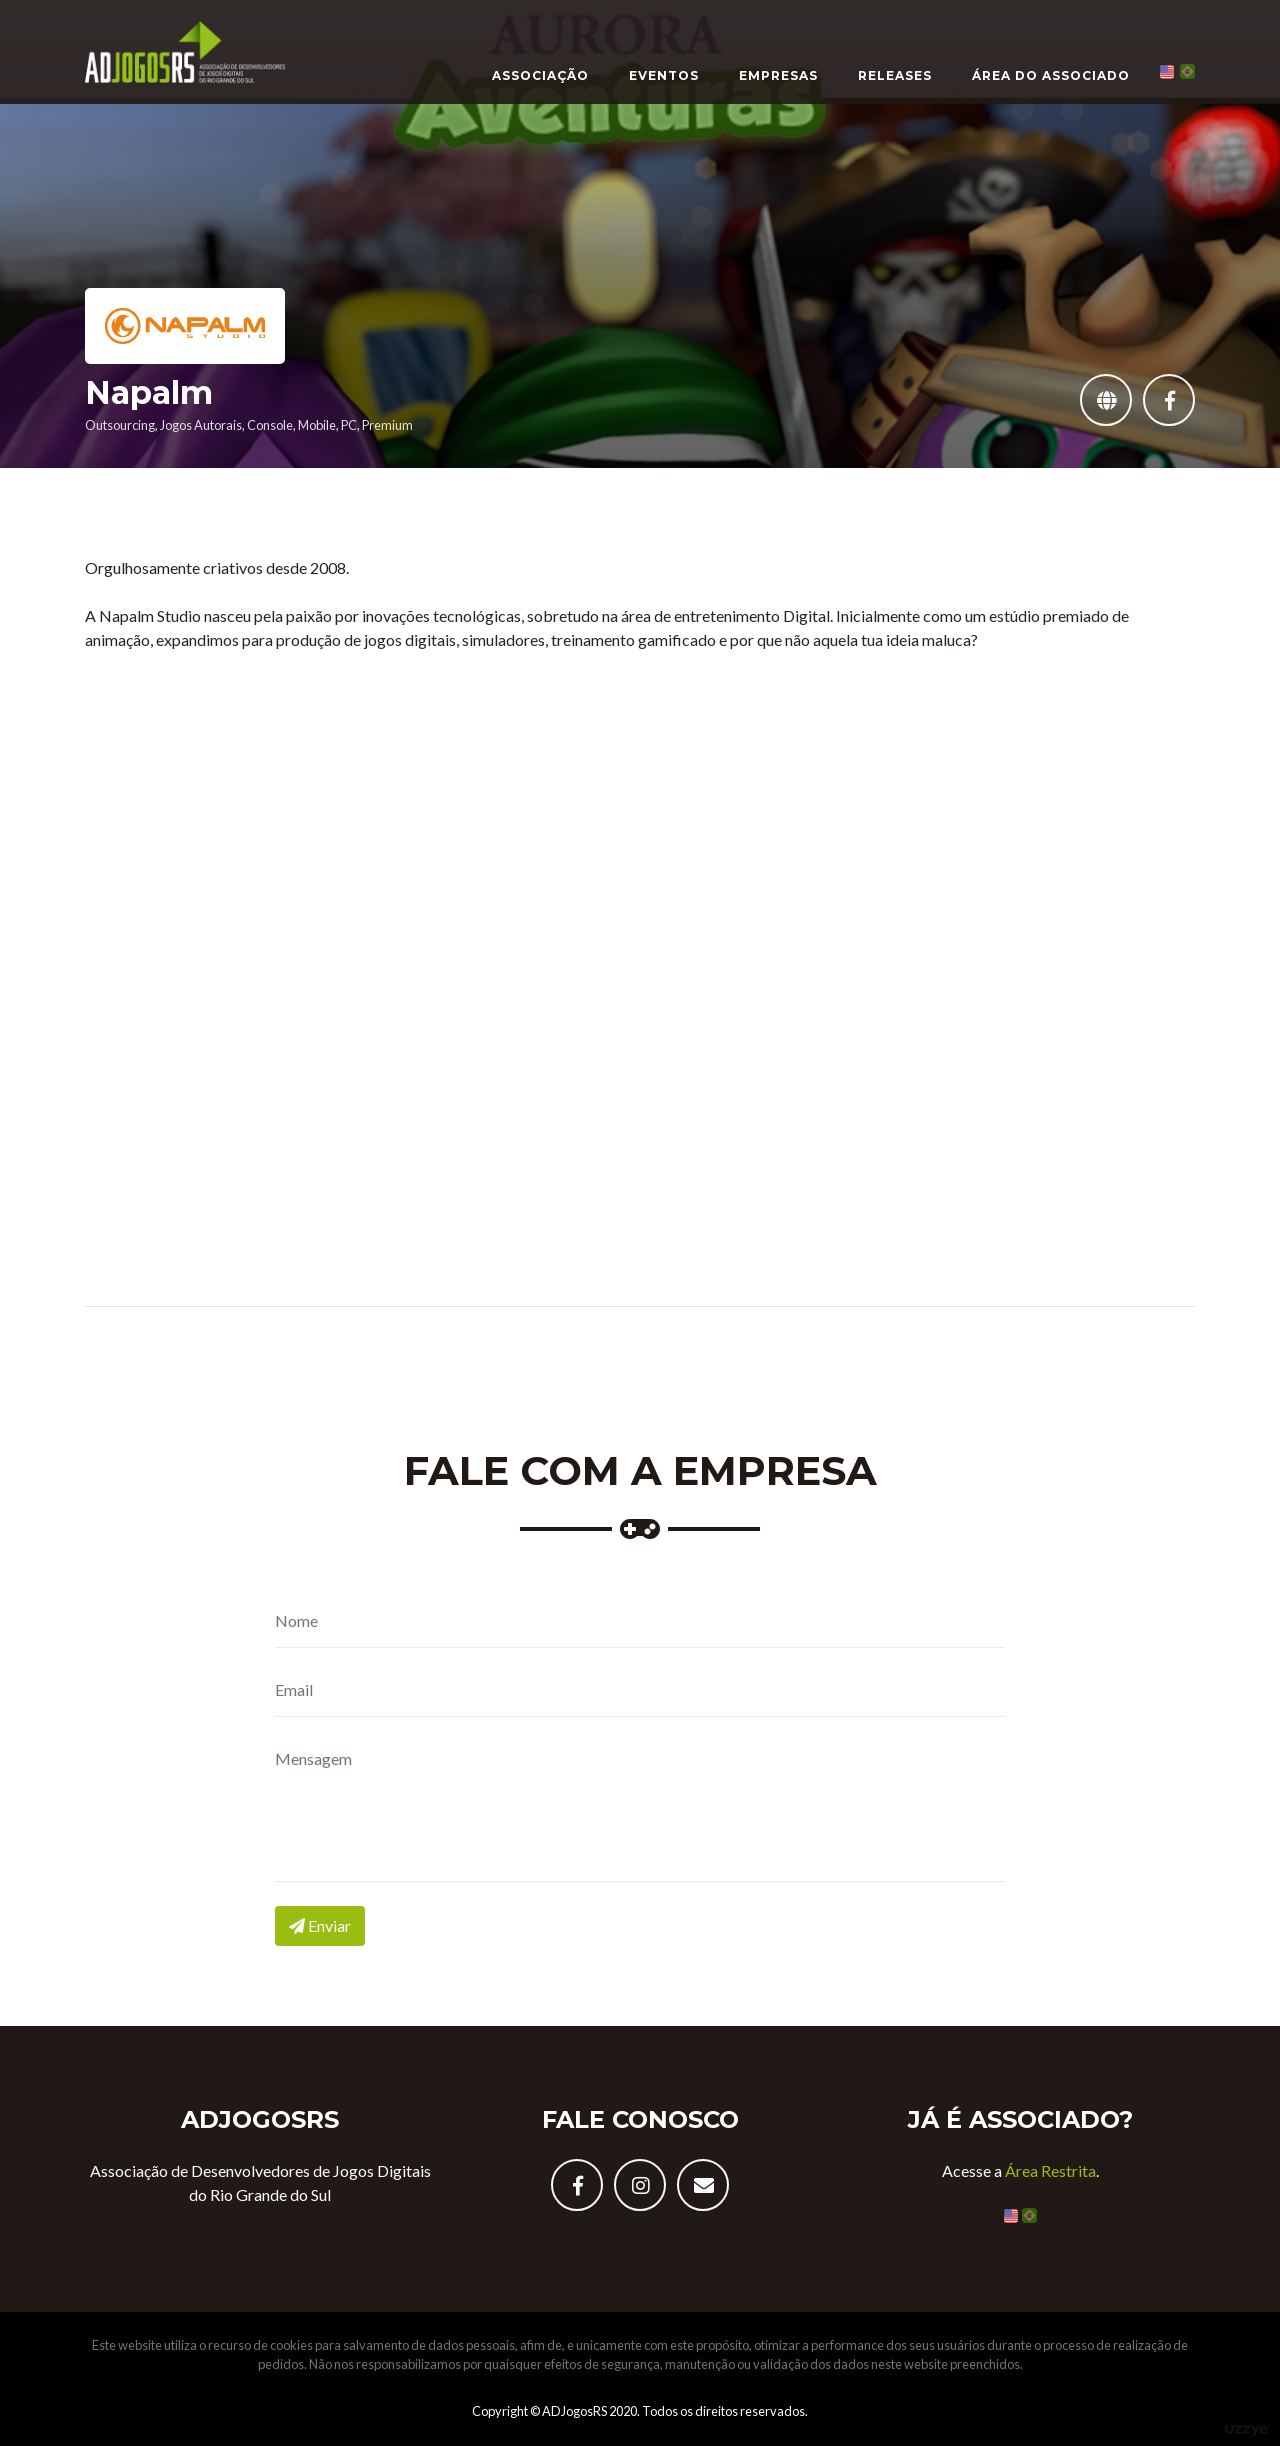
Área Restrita (1050, 2170)
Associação (540, 75)
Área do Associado (1051, 75)
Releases (895, 75)
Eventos (664, 75)
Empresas (778, 75)
